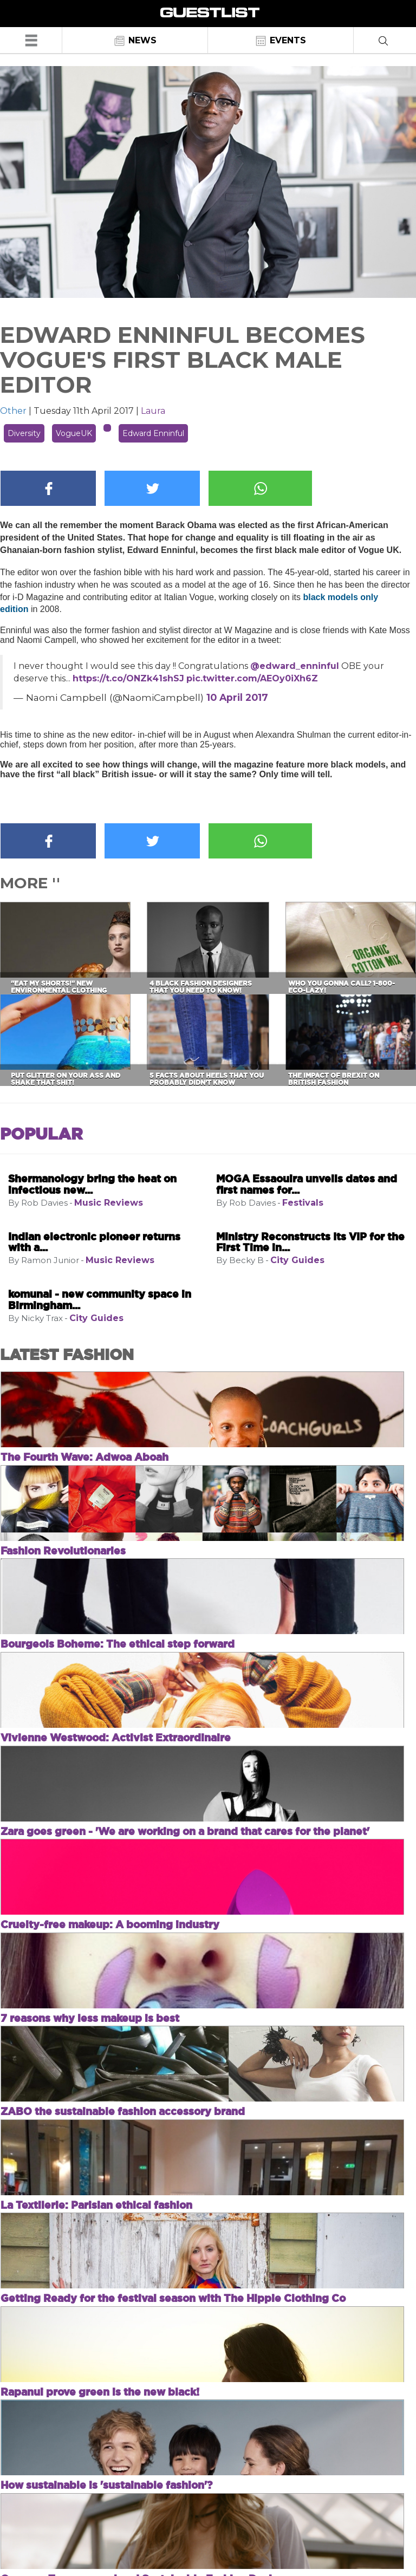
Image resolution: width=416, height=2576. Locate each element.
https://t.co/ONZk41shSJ (128, 678)
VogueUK (74, 433)
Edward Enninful (153, 433)
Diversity (24, 433)
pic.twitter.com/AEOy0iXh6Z (252, 678)
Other (13, 411)
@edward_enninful (294, 666)
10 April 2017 (237, 697)
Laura (153, 411)
